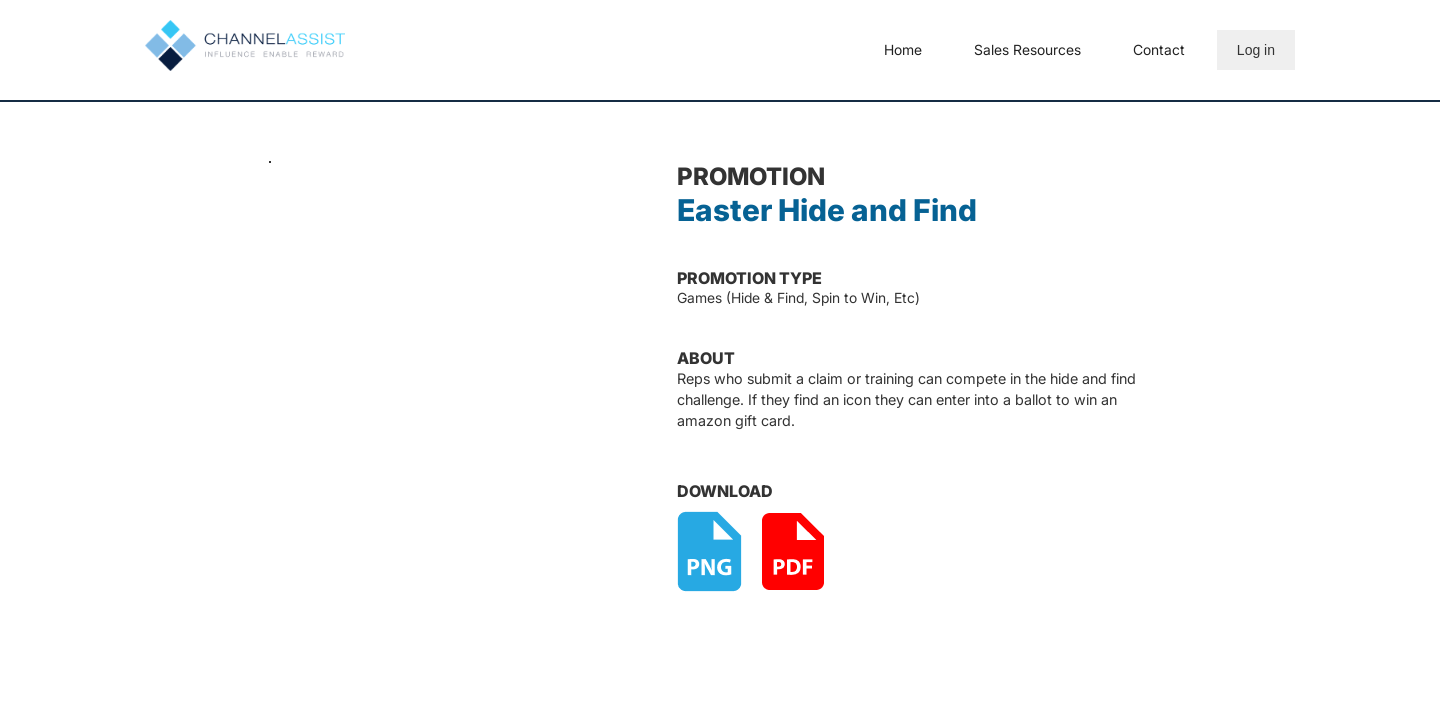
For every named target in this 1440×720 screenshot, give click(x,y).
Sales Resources (1027, 49)
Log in (1256, 50)
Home (903, 49)
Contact (1159, 49)
